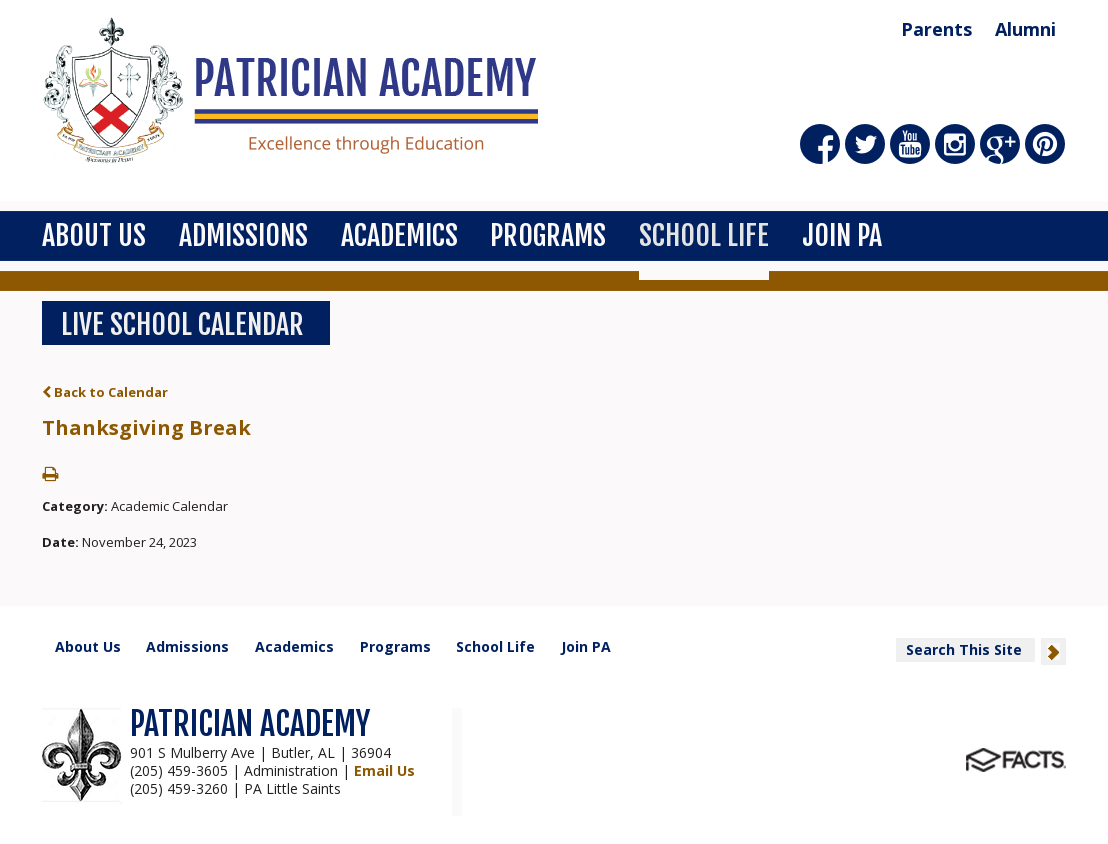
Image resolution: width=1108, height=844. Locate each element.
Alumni (1025, 29)
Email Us (384, 770)
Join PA (842, 235)
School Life (704, 235)
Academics (399, 235)
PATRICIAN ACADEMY (250, 724)
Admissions (243, 235)
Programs (548, 235)
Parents (936, 29)
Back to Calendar (105, 392)
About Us (94, 235)
